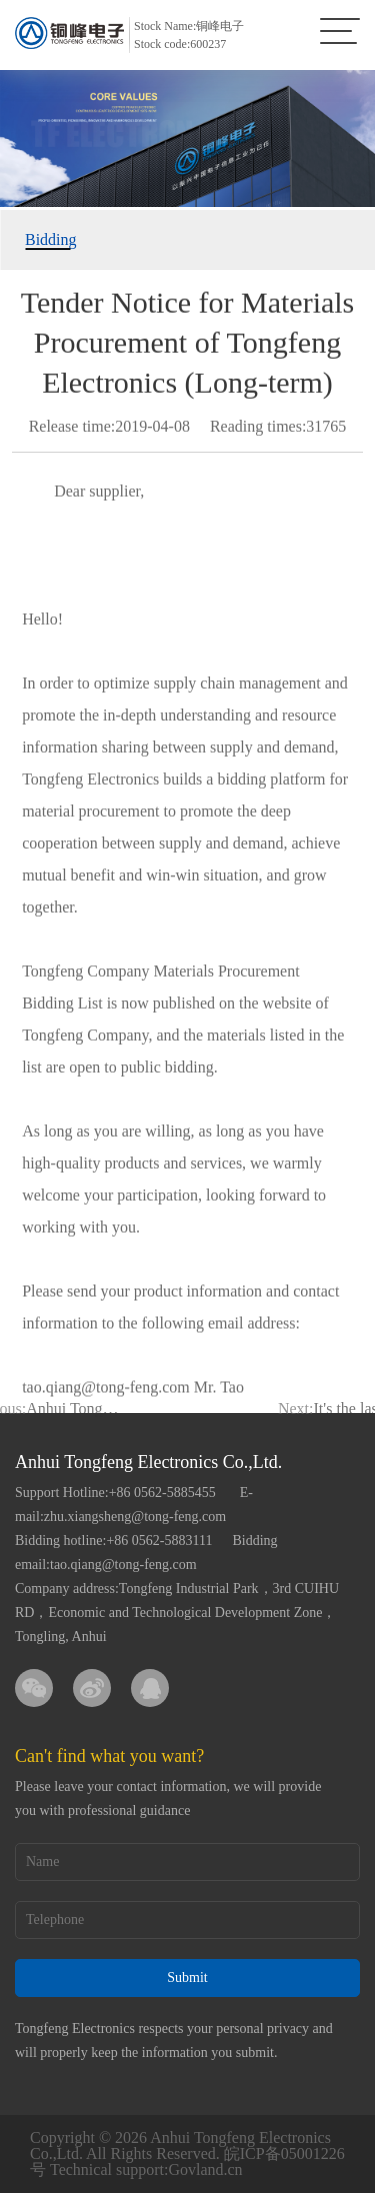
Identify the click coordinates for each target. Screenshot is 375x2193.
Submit (187, 1977)
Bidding (48, 239)
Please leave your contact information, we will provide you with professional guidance (168, 1798)
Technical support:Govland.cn (146, 2169)
